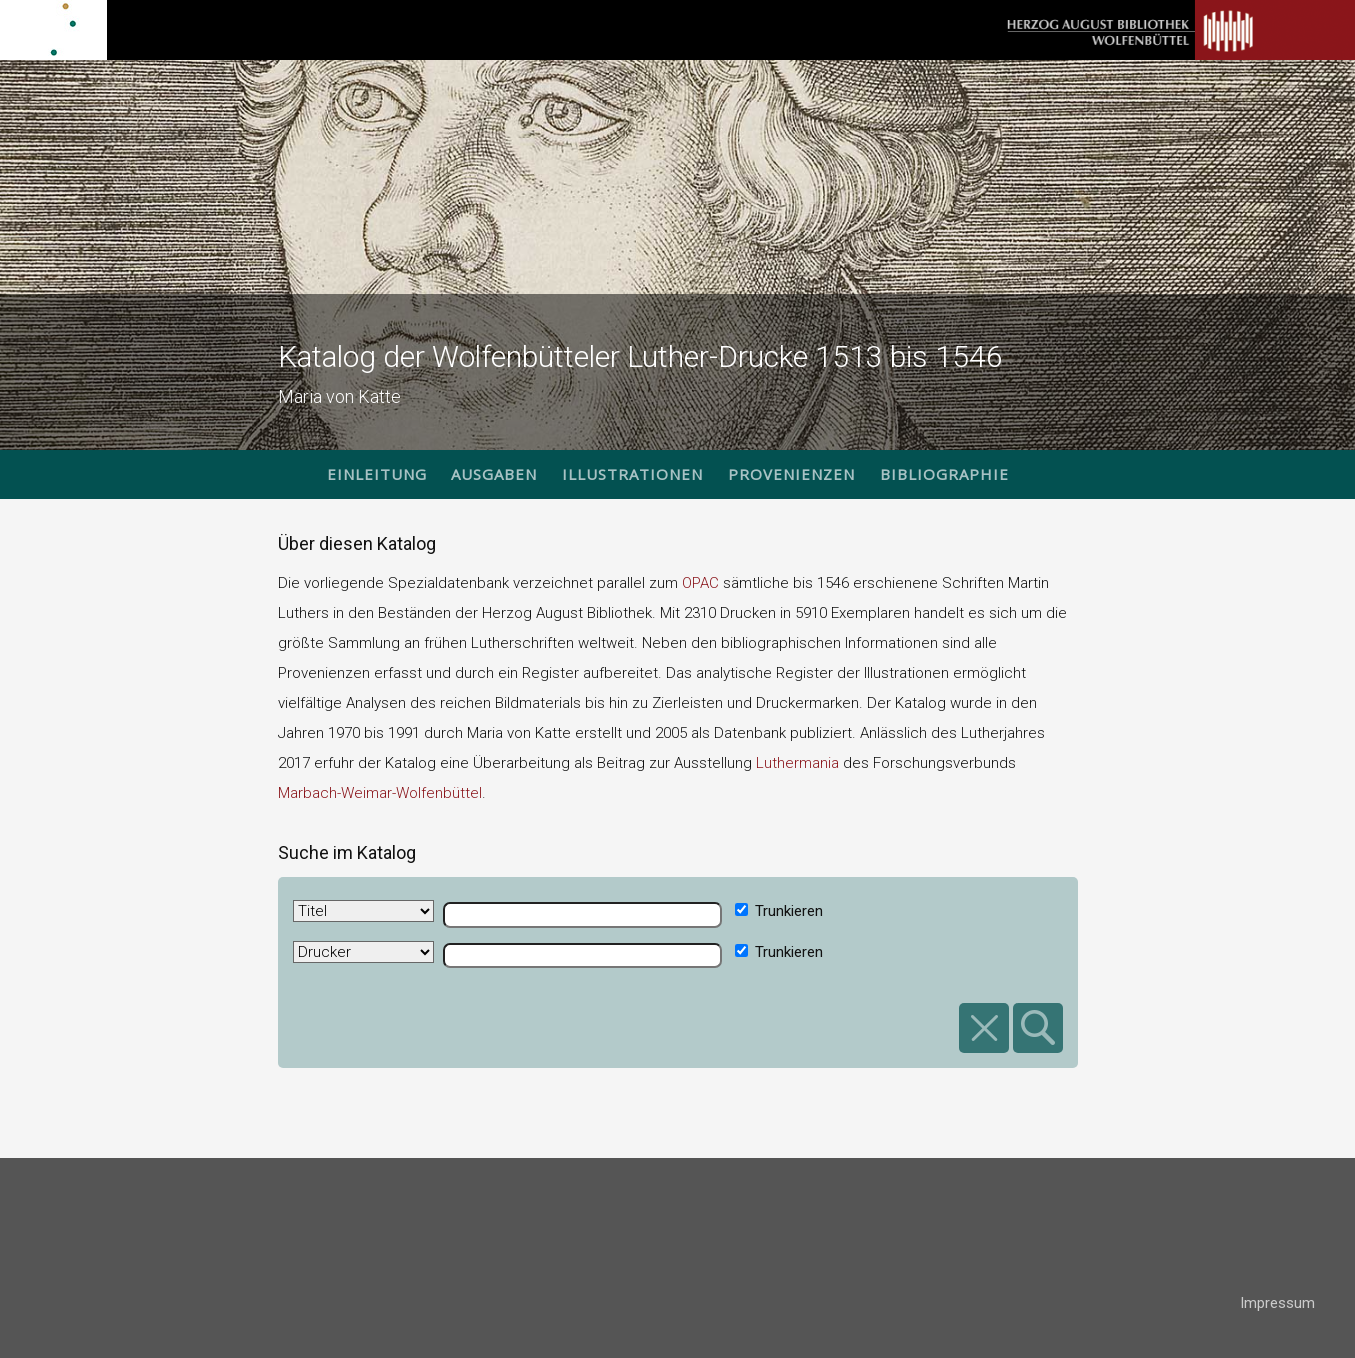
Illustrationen (632, 474)
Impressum (1277, 1303)
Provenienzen (791, 474)
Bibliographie (944, 474)
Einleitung (377, 474)
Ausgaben (494, 474)
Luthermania (797, 763)
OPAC (700, 583)
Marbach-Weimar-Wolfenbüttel (380, 793)
